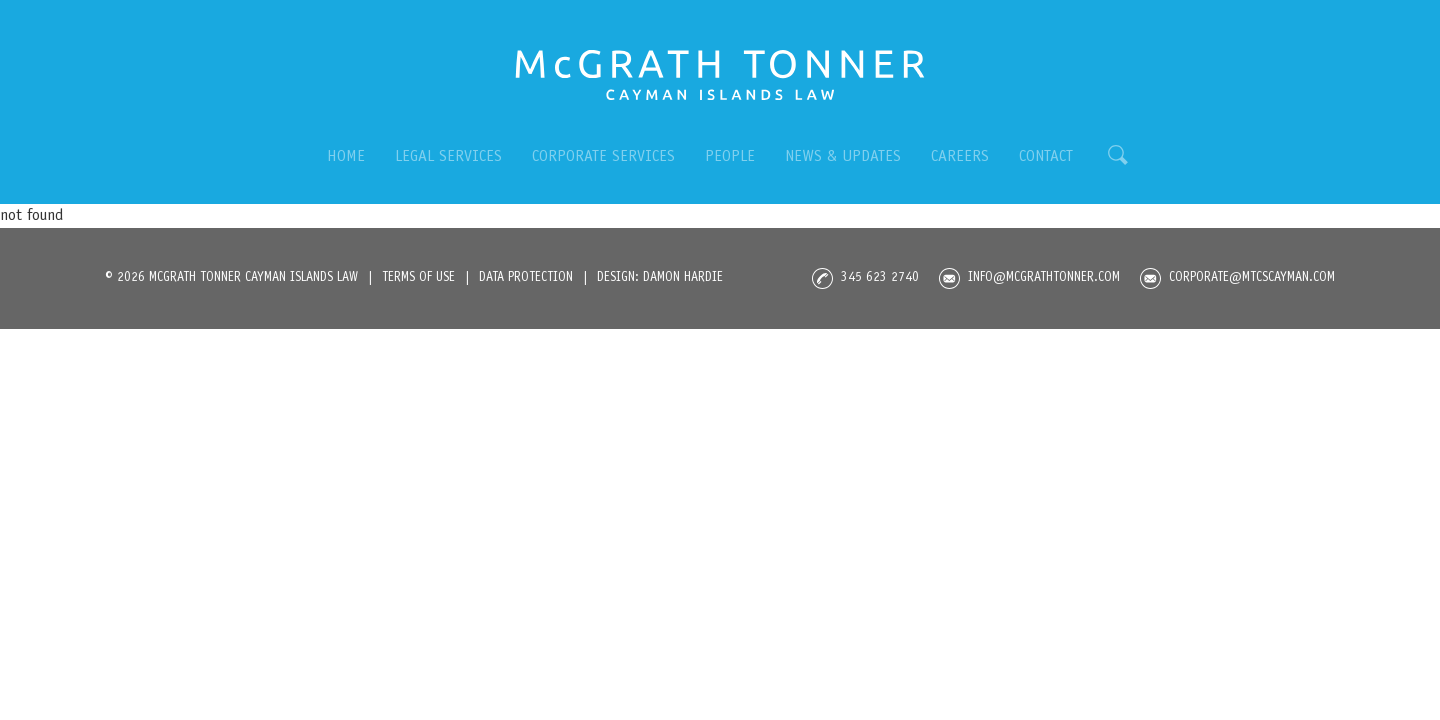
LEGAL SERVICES (448, 157)
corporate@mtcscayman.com (1237, 278)
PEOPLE (730, 157)
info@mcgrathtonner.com (1029, 278)
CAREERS (960, 157)
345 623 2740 (865, 278)
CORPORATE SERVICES (603, 157)
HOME (346, 157)
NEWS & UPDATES (843, 157)
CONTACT (1046, 157)
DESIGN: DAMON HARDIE (660, 278)
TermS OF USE (418, 278)
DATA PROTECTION (526, 278)
